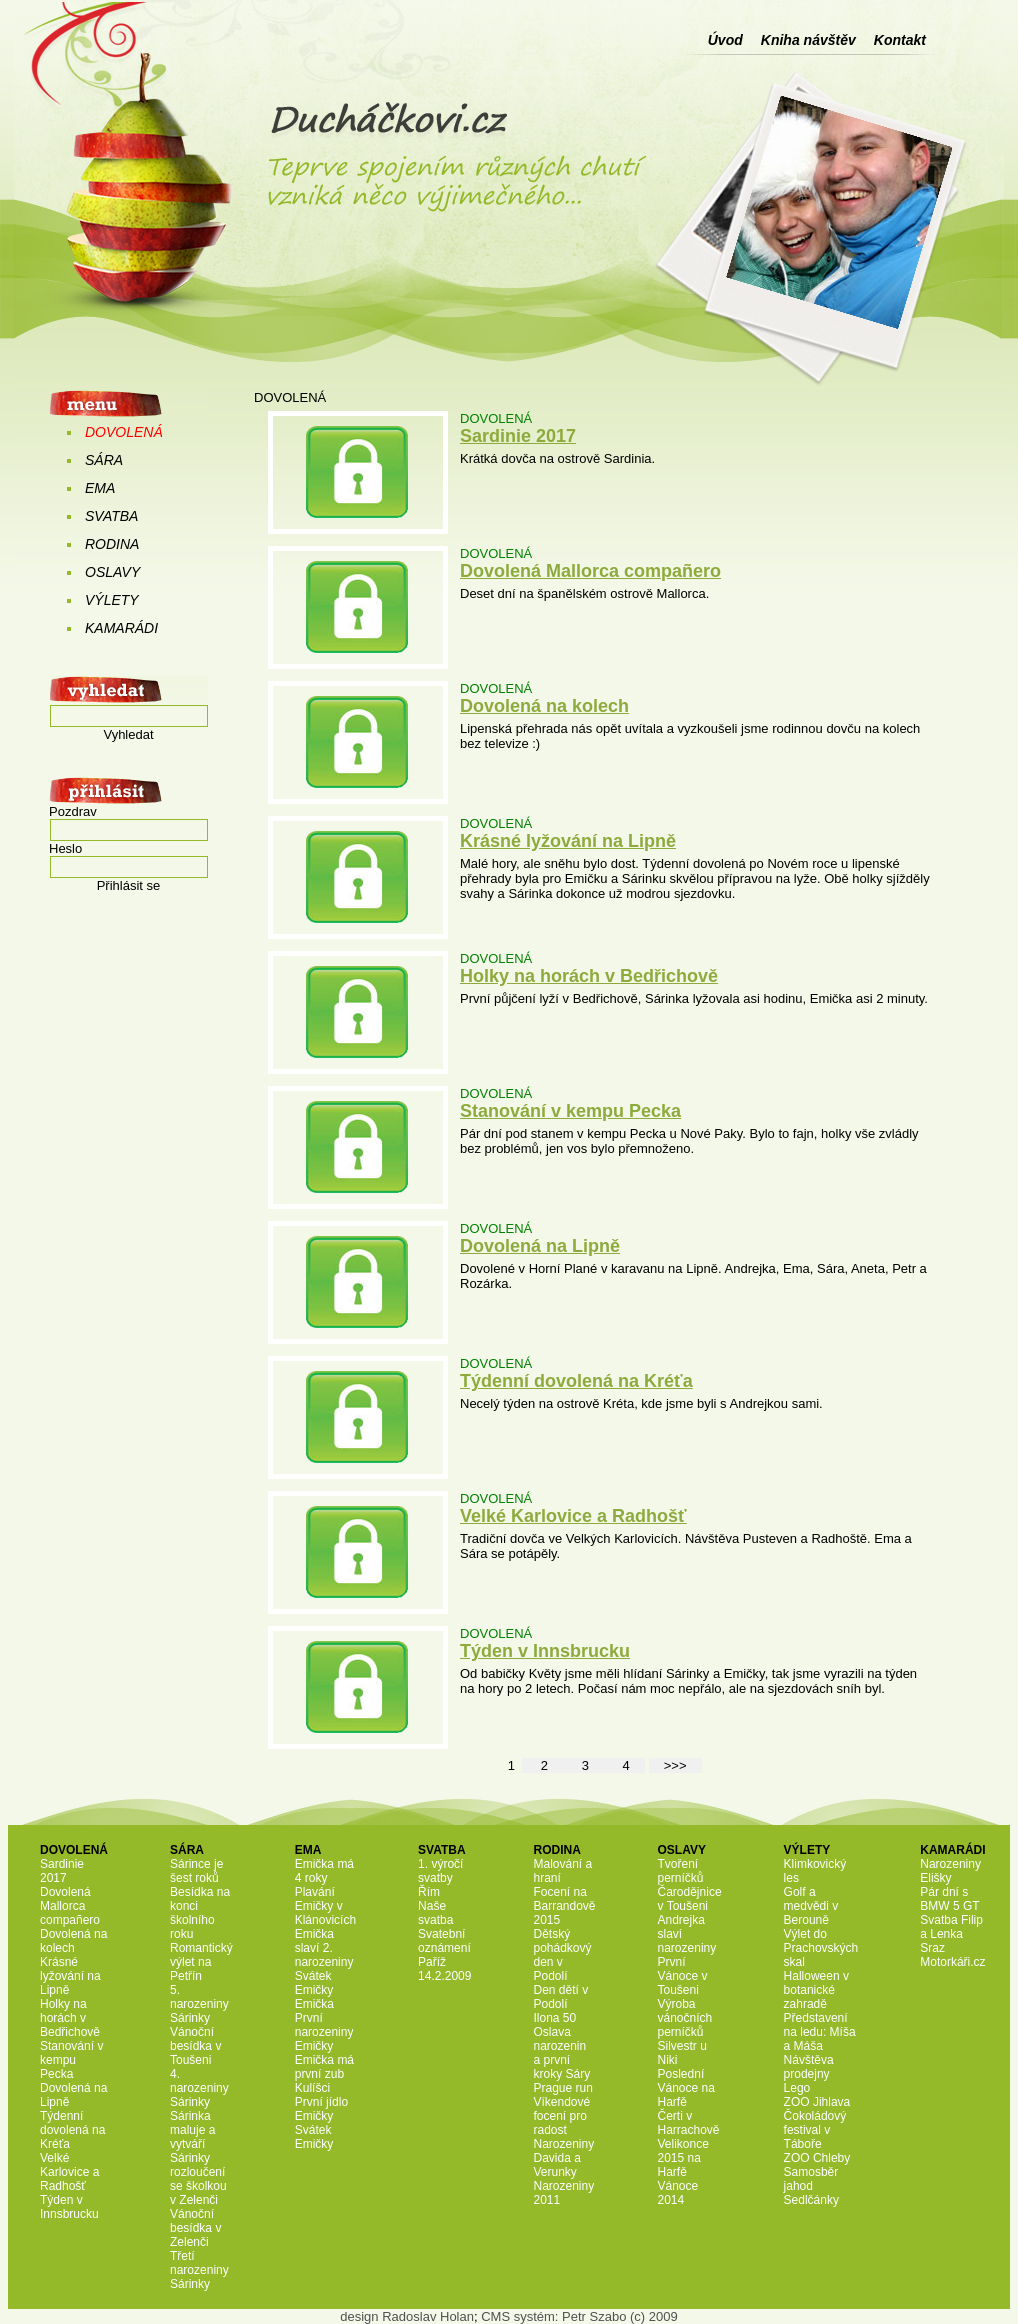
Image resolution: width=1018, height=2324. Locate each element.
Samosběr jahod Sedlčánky (811, 2186)
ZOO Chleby (817, 2158)
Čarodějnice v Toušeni (690, 1899)
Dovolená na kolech (544, 706)
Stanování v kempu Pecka (570, 1111)
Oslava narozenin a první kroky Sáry (561, 2053)
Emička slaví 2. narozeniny (324, 1948)
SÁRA (104, 460)
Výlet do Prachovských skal (821, 1948)
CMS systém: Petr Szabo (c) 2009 (579, 2316)
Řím (429, 1892)
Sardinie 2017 (518, 436)
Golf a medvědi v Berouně (811, 1906)
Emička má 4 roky (324, 1871)
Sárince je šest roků (196, 1871)
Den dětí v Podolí (560, 1997)
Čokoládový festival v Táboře (815, 2130)
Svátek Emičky (314, 1983)
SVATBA (111, 516)
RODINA (112, 544)
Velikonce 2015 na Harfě (683, 2158)
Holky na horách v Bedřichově (589, 976)
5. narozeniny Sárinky (199, 2004)
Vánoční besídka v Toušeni (195, 2046)
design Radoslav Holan (407, 2316)
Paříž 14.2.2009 (444, 1969)
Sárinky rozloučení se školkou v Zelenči (198, 2179)
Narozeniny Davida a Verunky (563, 2158)
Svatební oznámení (444, 1941)
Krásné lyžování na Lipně (568, 841)
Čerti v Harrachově (689, 2123)
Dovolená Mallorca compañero (590, 571)
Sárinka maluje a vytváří (192, 2130)
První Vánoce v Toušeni (683, 1976)
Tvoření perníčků (681, 1871)
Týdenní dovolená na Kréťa (576, 1381)
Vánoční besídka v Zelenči (195, 2228)
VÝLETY (112, 600)
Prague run (562, 2088)
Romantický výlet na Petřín (201, 1962)
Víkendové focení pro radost (561, 2116)
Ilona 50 (554, 2018)
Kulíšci (312, 2088)
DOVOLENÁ (124, 432)
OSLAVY (112, 572)
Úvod (725, 40)
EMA (100, 488)
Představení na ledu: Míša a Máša (820, 2032)
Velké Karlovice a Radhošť (573, 1516)
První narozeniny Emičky (324, 2032)
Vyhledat (128, 734)
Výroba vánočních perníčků (685, 2018)
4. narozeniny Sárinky (199, 2088)
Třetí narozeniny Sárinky (199, 2270)
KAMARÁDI (121, 628)
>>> (675, 1765)
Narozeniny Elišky (950, 1871)
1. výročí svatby (440, 1871)
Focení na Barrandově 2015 (564, 1906)
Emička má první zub (324, 2067)
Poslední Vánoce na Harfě (686, 2088)
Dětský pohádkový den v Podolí (562, 1955)
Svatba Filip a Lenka (951, 1927)
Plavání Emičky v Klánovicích (325, 1906)
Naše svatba (435, 1913)
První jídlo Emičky (321, 2109)
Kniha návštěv (808, 40)
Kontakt (900, 40)
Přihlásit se (129, 885)
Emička (314, 2004)
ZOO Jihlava (817, 2102)
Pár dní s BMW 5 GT (949, 1899)
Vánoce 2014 (678, 2193)
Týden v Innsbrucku (545, 1651)
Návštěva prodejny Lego (809, 2074)
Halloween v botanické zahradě (816, 1990)
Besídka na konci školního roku (200, 1913)
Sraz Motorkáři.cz (952, 1955)
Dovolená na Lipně (540, 1246)
